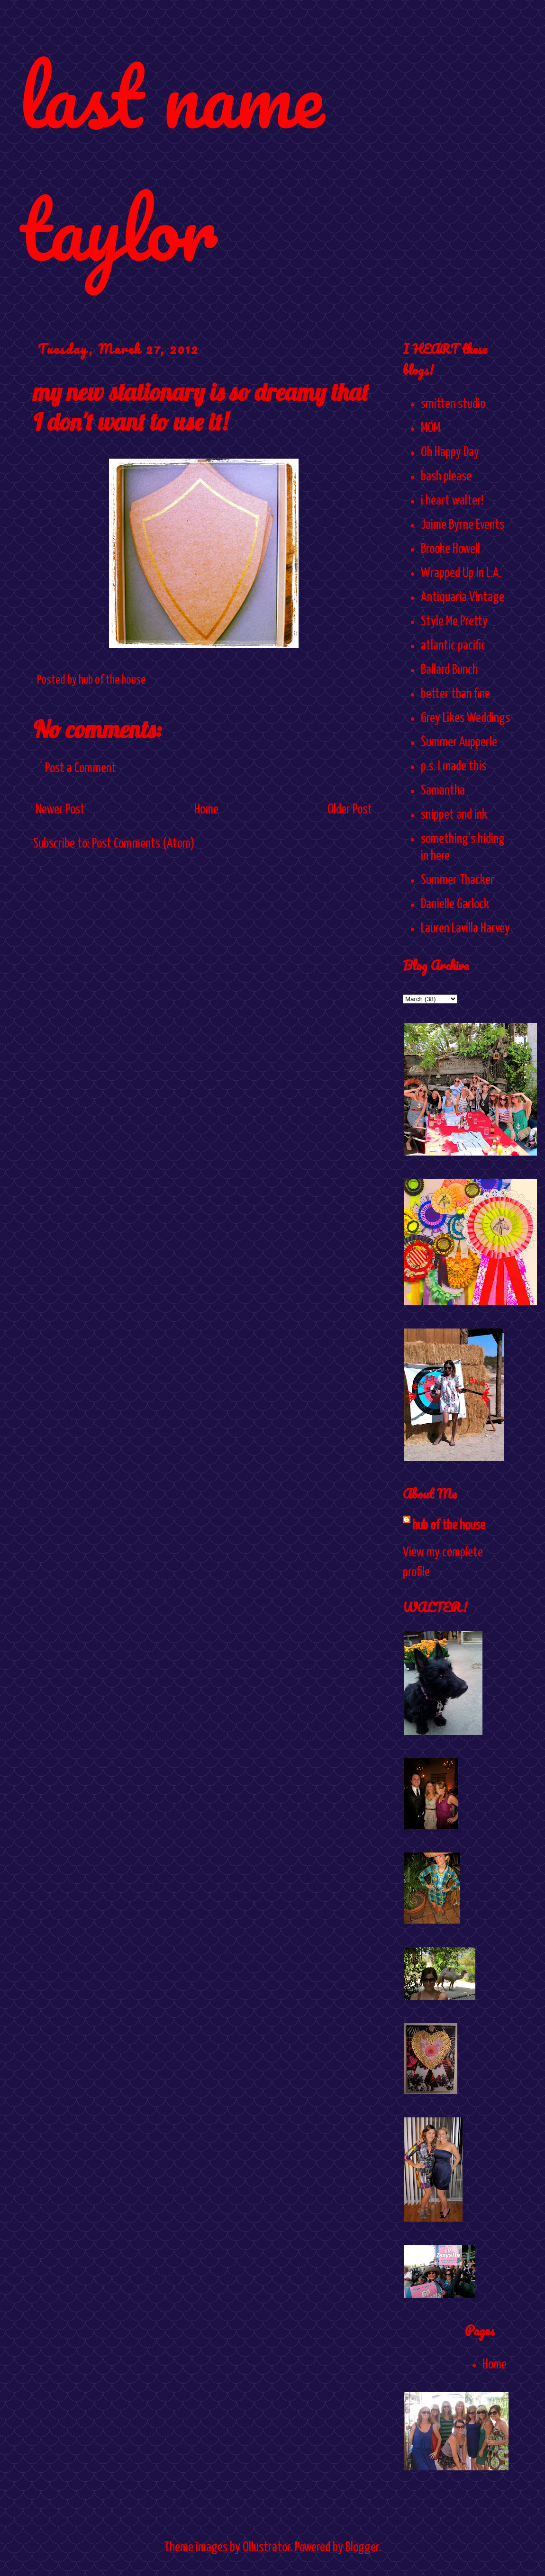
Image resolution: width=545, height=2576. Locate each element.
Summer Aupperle (459, 742)
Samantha (443, 790)
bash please (446, 476)
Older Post (349, 809)
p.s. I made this (453, 766)
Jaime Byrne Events (462, 525)
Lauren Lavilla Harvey (465, 928)
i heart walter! (452, 500)
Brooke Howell (450, 549)
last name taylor (171, 162)
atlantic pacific (453, 645)
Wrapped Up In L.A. (461, 573)
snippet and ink (454, 815)
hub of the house (448, 1525)
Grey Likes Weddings (465, 718)
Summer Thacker (457, 880)
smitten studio (453, 404)
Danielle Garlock (455, 904)
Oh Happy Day (450, 452)
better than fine (455, 694)
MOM (430, 428)
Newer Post (60, 809)
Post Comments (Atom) (143, 843)
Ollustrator (266, 2547)
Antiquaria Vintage (462, 597)
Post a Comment (80, 768)
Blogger (362, 2547)
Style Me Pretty (454, 621)
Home (206, 809)
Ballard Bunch (449, 670)
